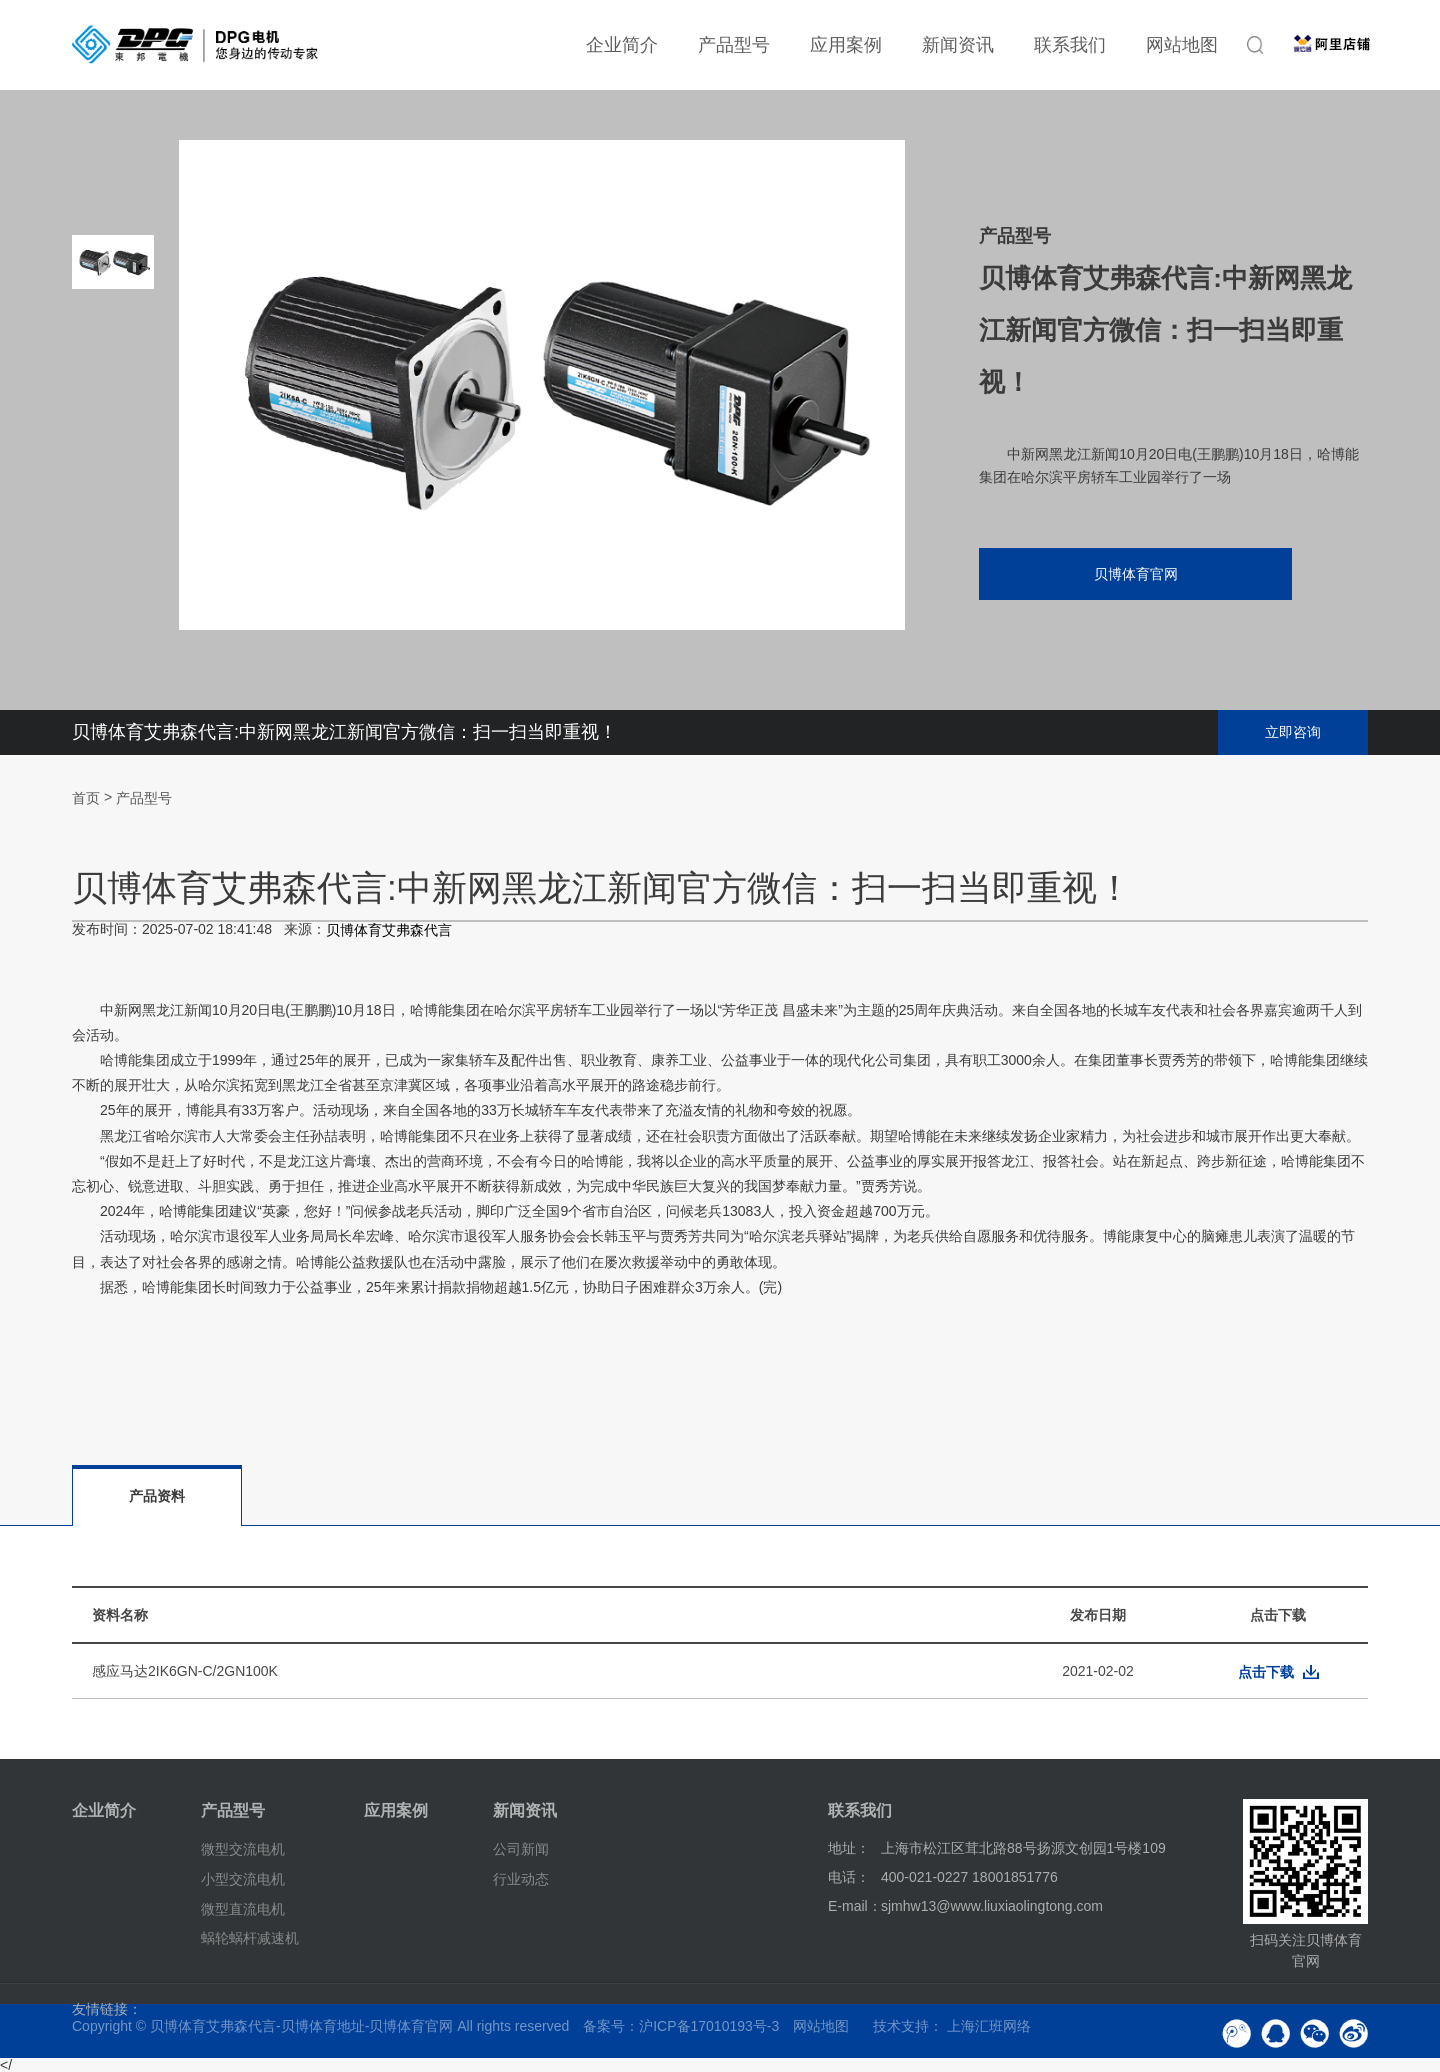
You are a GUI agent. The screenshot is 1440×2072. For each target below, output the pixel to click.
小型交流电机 (243, 1879)
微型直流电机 (243, 1908)
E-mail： (855, 1906)
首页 (86, 798)
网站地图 (1182, 45)
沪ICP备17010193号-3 (709, 2026)
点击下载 (1266, 1672)
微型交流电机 (243, 1849)
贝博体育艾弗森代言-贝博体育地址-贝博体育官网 (301, 2026)
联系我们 (1070, 45)
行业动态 (521, 1879)
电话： (849, 1877)
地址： (849, 1848)
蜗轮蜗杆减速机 (250, 1938)
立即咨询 (1293, 732)
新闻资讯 (958, 45)
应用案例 (846, 45)
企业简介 (622, 45)
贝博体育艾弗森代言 (389, 931)
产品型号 (734, 45)
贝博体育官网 (1135, 574)
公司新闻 (521, 1849)
